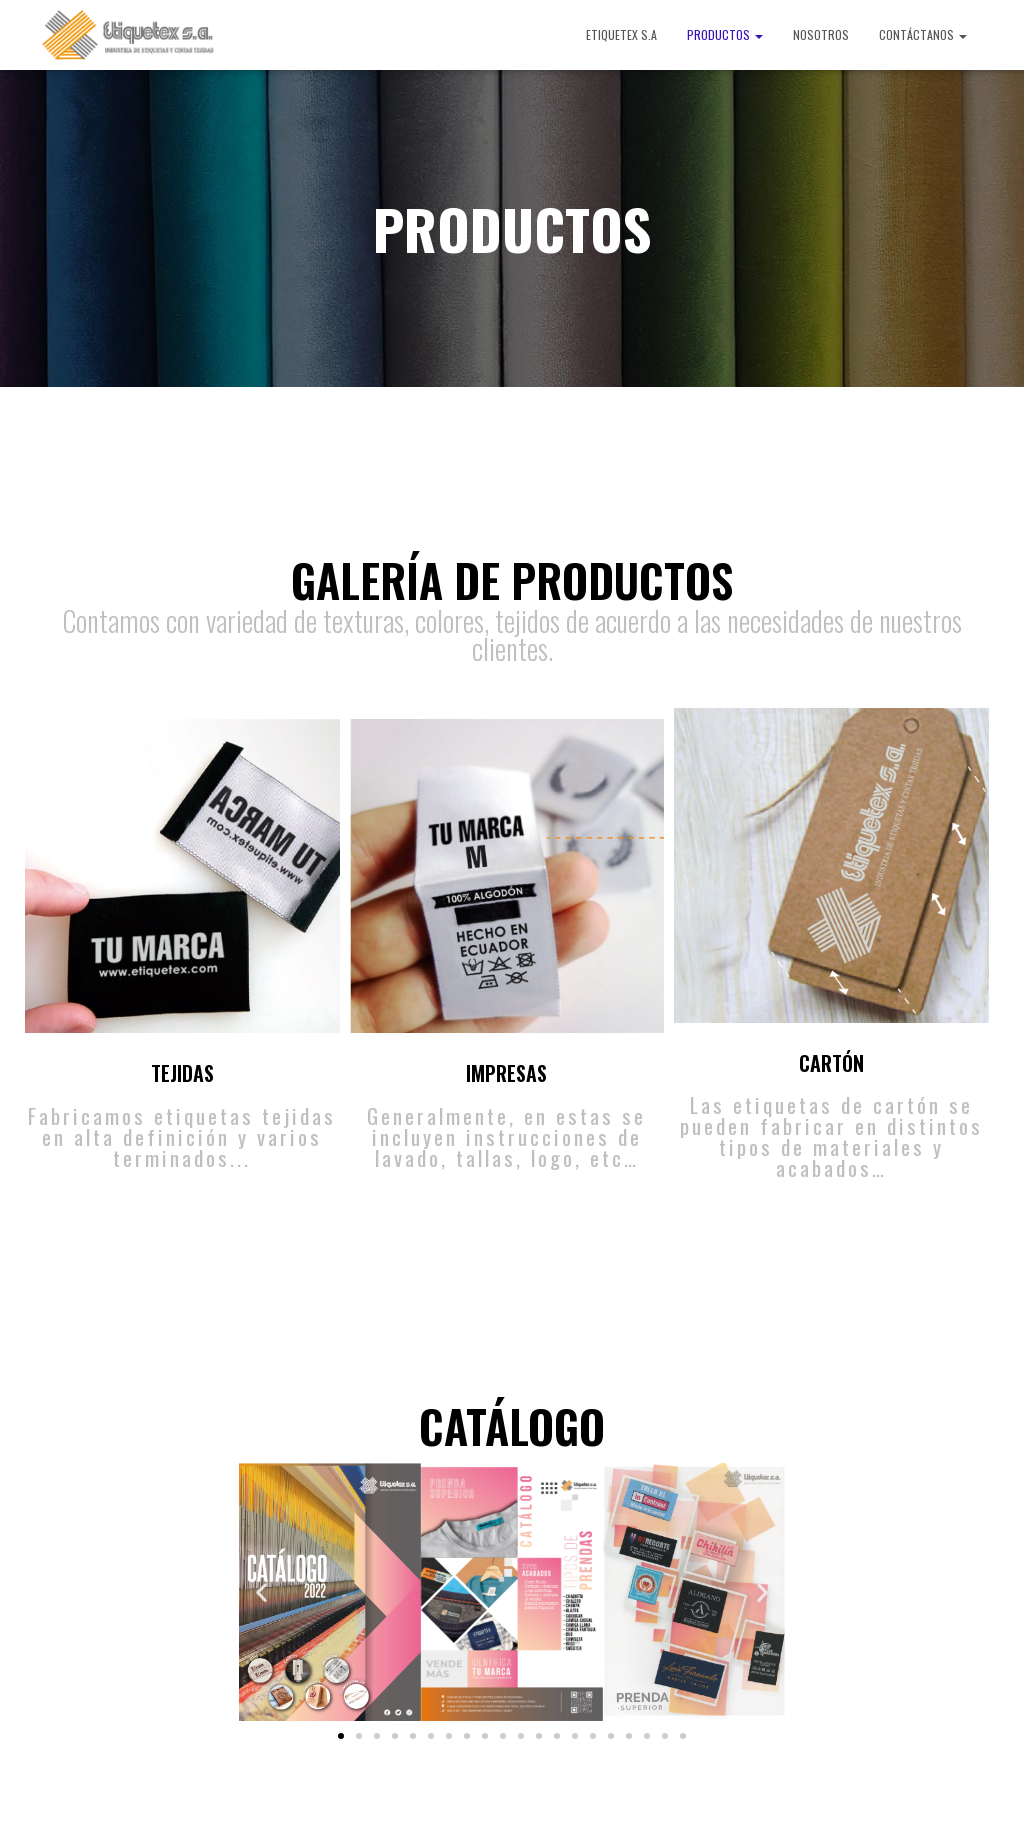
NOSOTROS (821, 34)
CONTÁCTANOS (923, 34)
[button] (341, 1736)
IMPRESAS (506, 1073)
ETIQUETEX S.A (621, 34)
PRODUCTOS (725, 34)
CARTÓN (831, 1063)
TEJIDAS (182, 1073)
